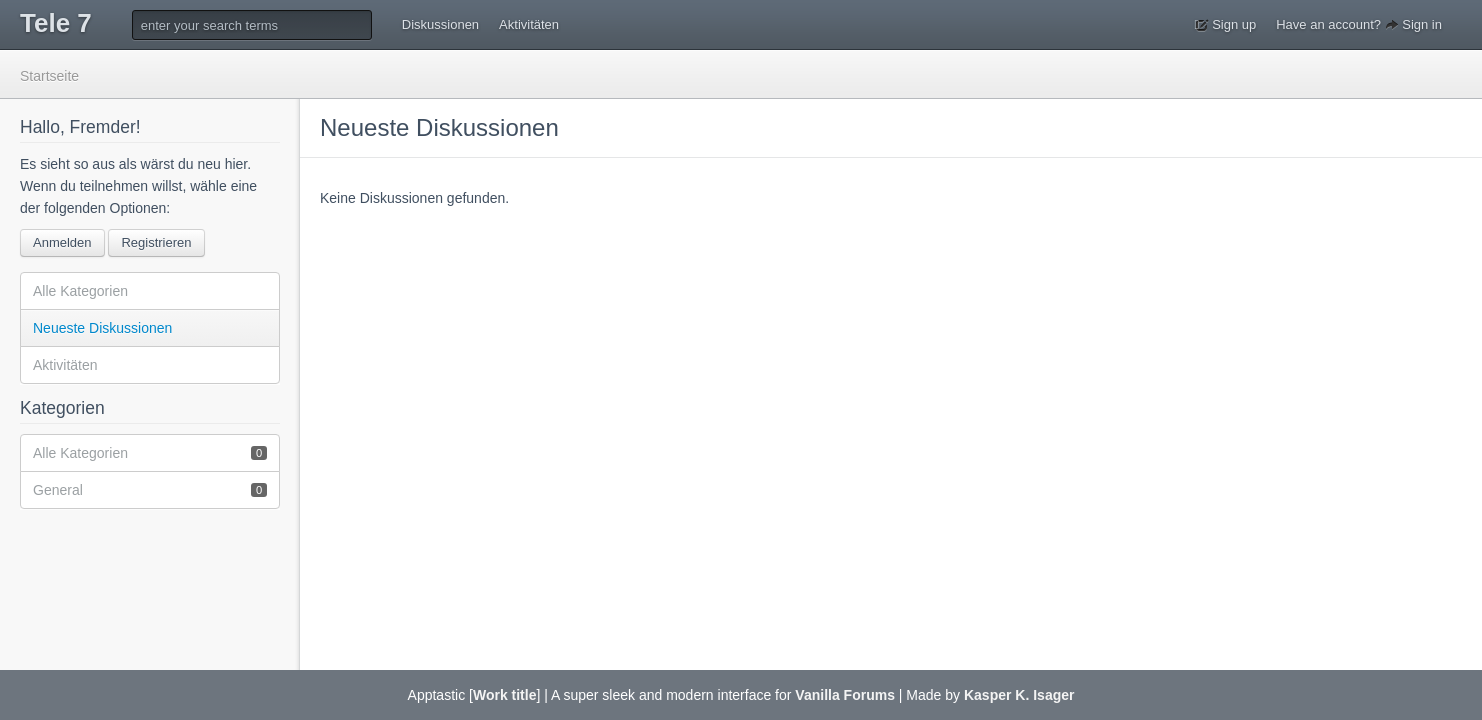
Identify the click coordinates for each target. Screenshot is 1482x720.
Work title (505, 695)
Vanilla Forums (845, 695)
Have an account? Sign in (1359, 24)
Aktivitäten (529, 24)
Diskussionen (440, 24)
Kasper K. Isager (1019, 695)
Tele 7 (56, 23)
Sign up (1226, 24)
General (150, 489)
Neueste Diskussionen (102, 328)
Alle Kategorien (80, 291)
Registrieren (156, 242)
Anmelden (62, 242)
